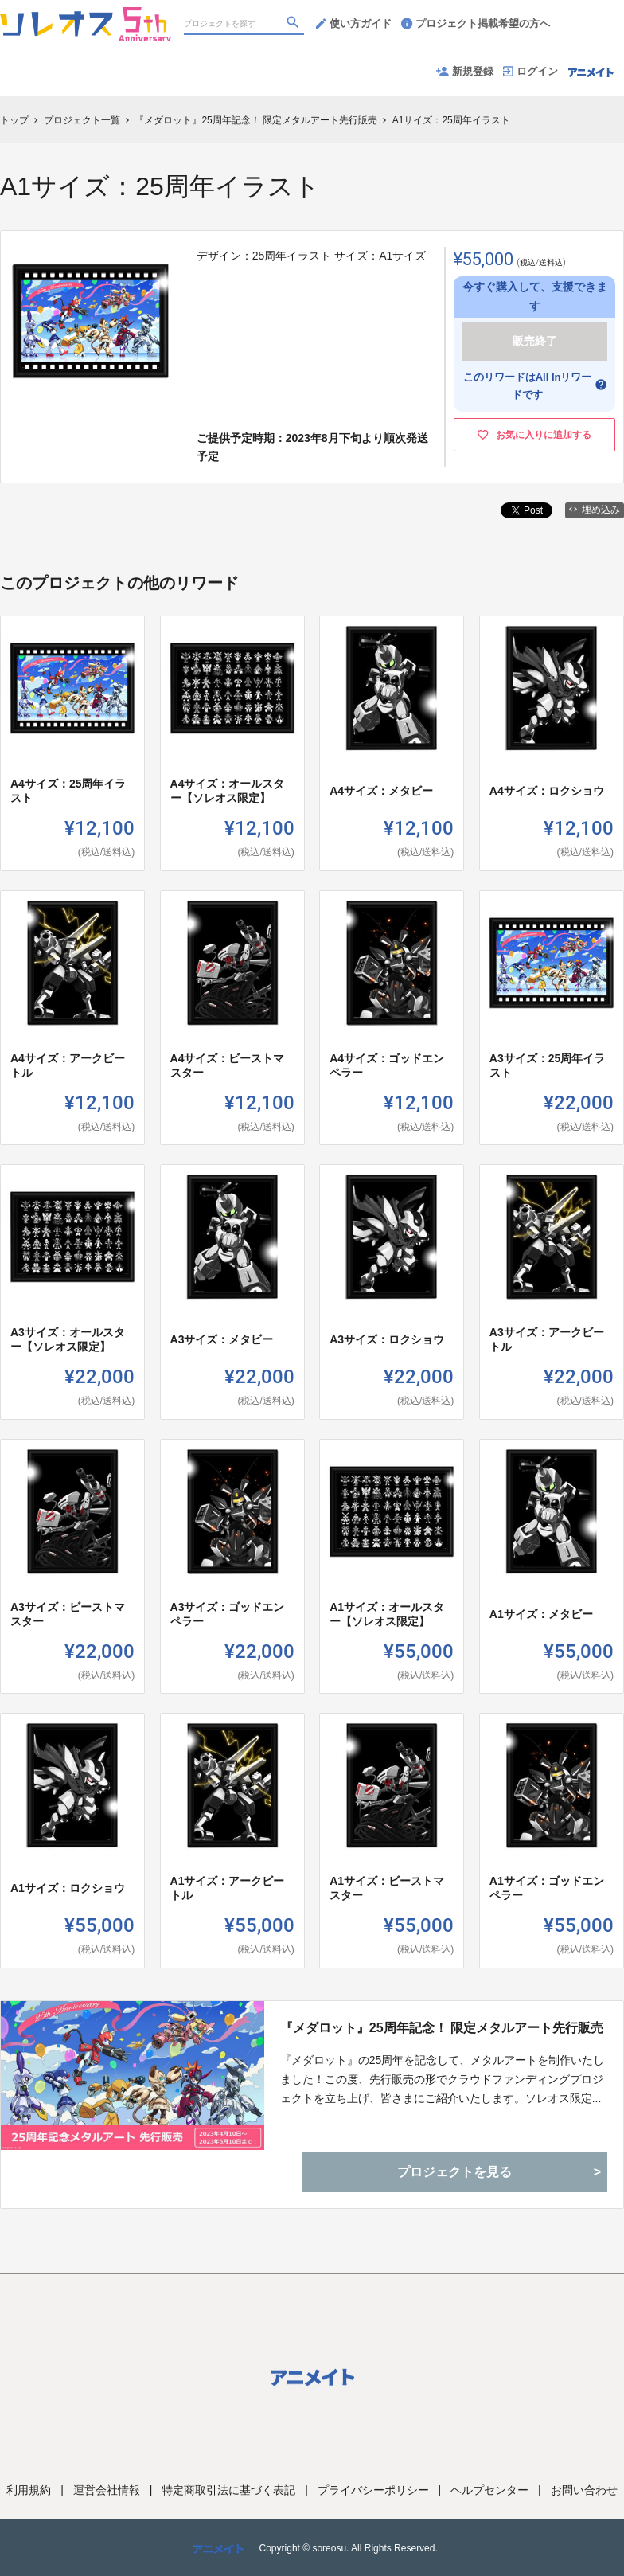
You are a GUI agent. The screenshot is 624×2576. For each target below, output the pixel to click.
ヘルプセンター (489, 2490)
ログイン (530, 71)
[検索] (294, 24)
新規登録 (464, 71)
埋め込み (594, 509)
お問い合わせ (584, 2490)
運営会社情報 (106, 2490)
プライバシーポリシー (373, 2490)
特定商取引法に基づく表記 (228, 2490)
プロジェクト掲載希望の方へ (475, 23)
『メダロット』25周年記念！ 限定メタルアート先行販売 (441, 2028)
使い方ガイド (354, 23)
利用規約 (28, 2490)
